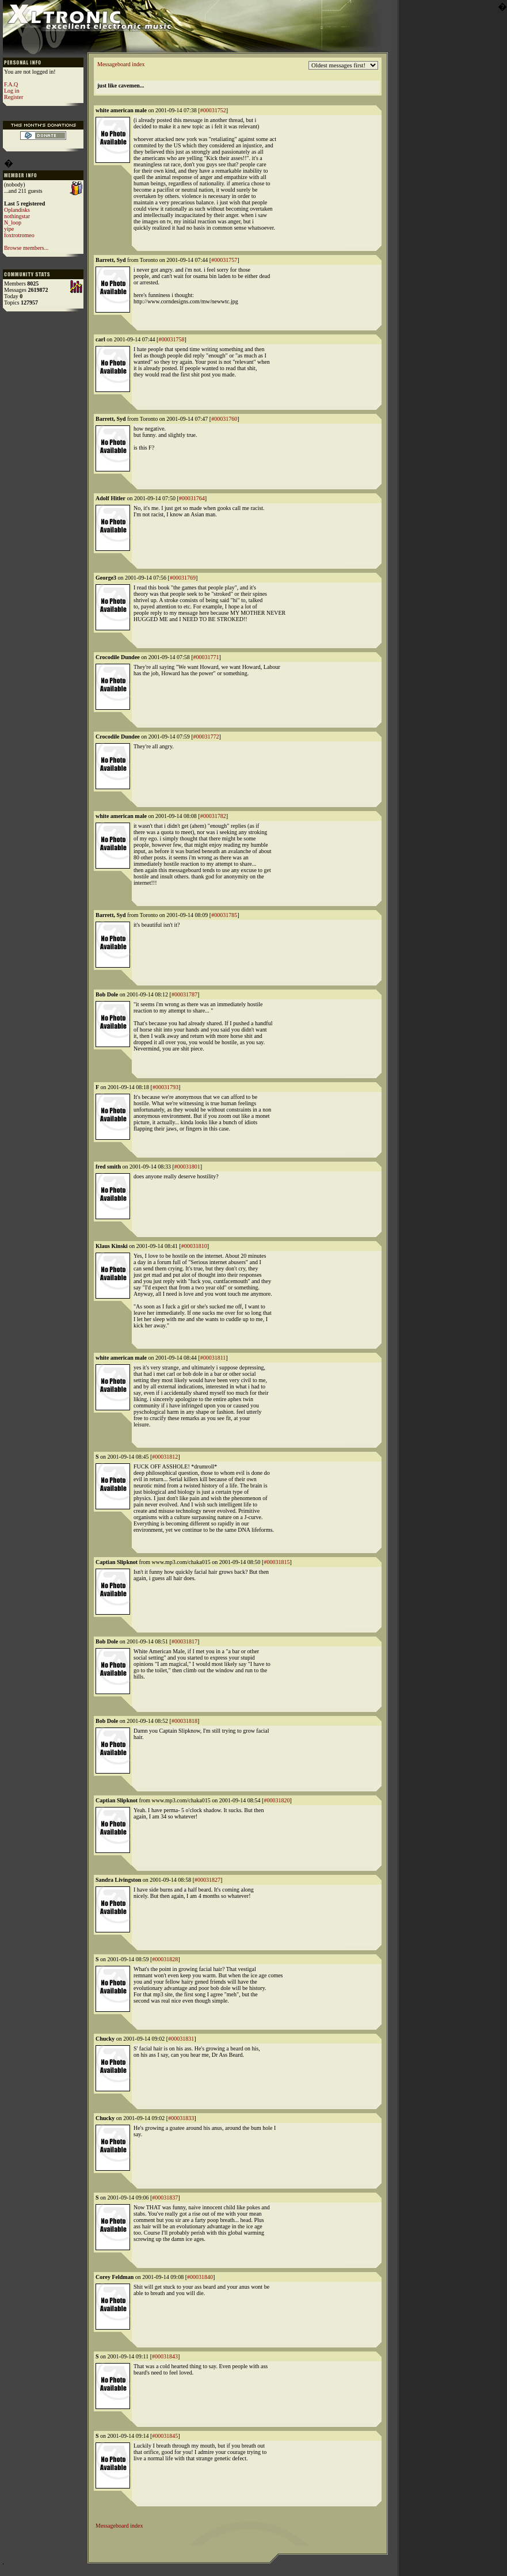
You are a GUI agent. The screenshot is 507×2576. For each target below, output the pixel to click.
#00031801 (187, 1166)
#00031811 (213, 1357)
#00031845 (165, 2436)
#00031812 (165, 1456)
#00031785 (224, 915)
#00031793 (165, 1087)
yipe (9, 229)
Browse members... (26, 248)
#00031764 (192, 498)
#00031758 (171, 339)
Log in (11, 90)
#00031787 (184, 994)
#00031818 (184, 1721)
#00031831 (181, 2038)
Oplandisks (17, 210)
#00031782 (213, 816)
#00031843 (165, 2356)
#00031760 (224, 419)
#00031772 (206, 736)
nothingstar (17, 216)
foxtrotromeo (19, 235)
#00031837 (165, 2197)
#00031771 (206, 657)
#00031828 (165, 1959)
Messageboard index (120, 64)
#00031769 (183, 577)
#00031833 (181, 2118)
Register (13, 97)
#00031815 (276, 1562)
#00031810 (194, 1246)
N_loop (12, 222)
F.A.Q (11, 84)
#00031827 (207, 1880)
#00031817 (184, 1641)
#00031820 (276, 1800)
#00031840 (200, 2277)
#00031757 (224, 260)
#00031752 (213, 110)
